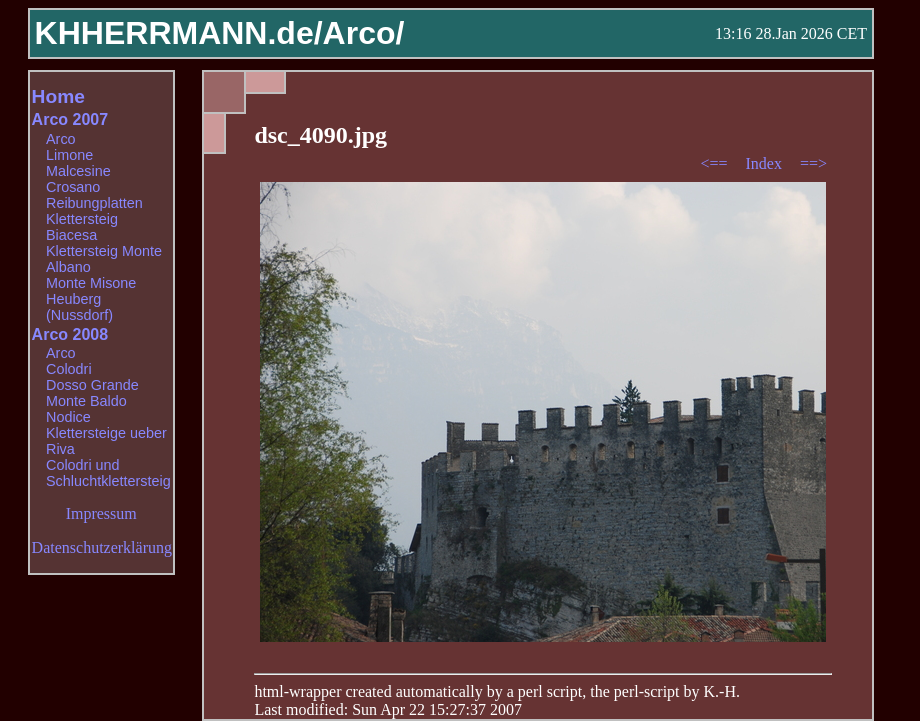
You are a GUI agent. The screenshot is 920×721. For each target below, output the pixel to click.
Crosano (73, 187)
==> (813, 163)
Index (765, 163)
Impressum (101, 513)
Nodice (68, 417)
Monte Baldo (86, 401)
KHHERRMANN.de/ (179, 33)
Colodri (69, 369)
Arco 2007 (70, 119)
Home (58, 96)
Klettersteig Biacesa (82, 227)
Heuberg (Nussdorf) (79, 307)
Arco (61, 139)
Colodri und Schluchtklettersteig (108, 473)
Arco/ (364, 33)
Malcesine (78, 171)
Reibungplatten (94, 203)
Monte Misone (91, 283)
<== (715, 163)
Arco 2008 (70, 334)
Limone (69, 155)
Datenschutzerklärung (102, 547)
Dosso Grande (92, 385)
